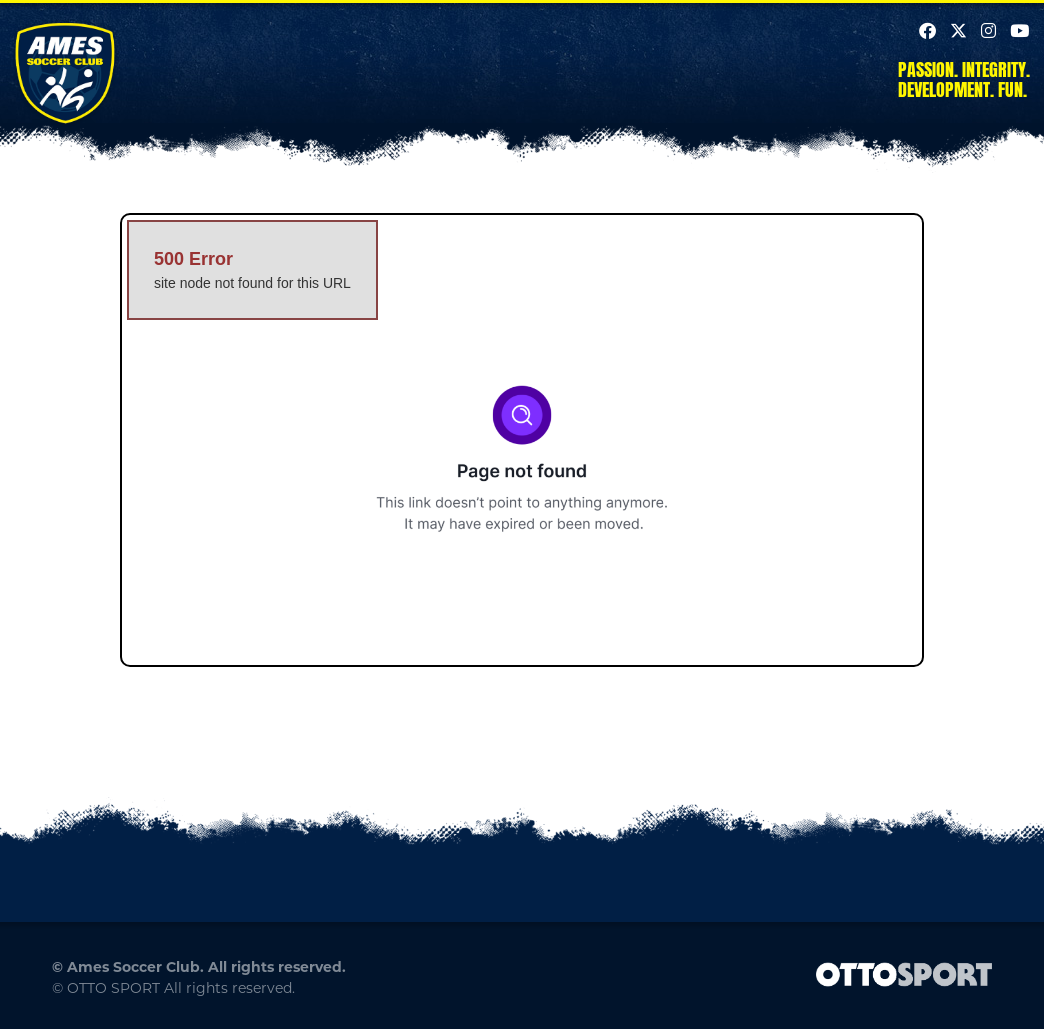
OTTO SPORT (113, 988)
